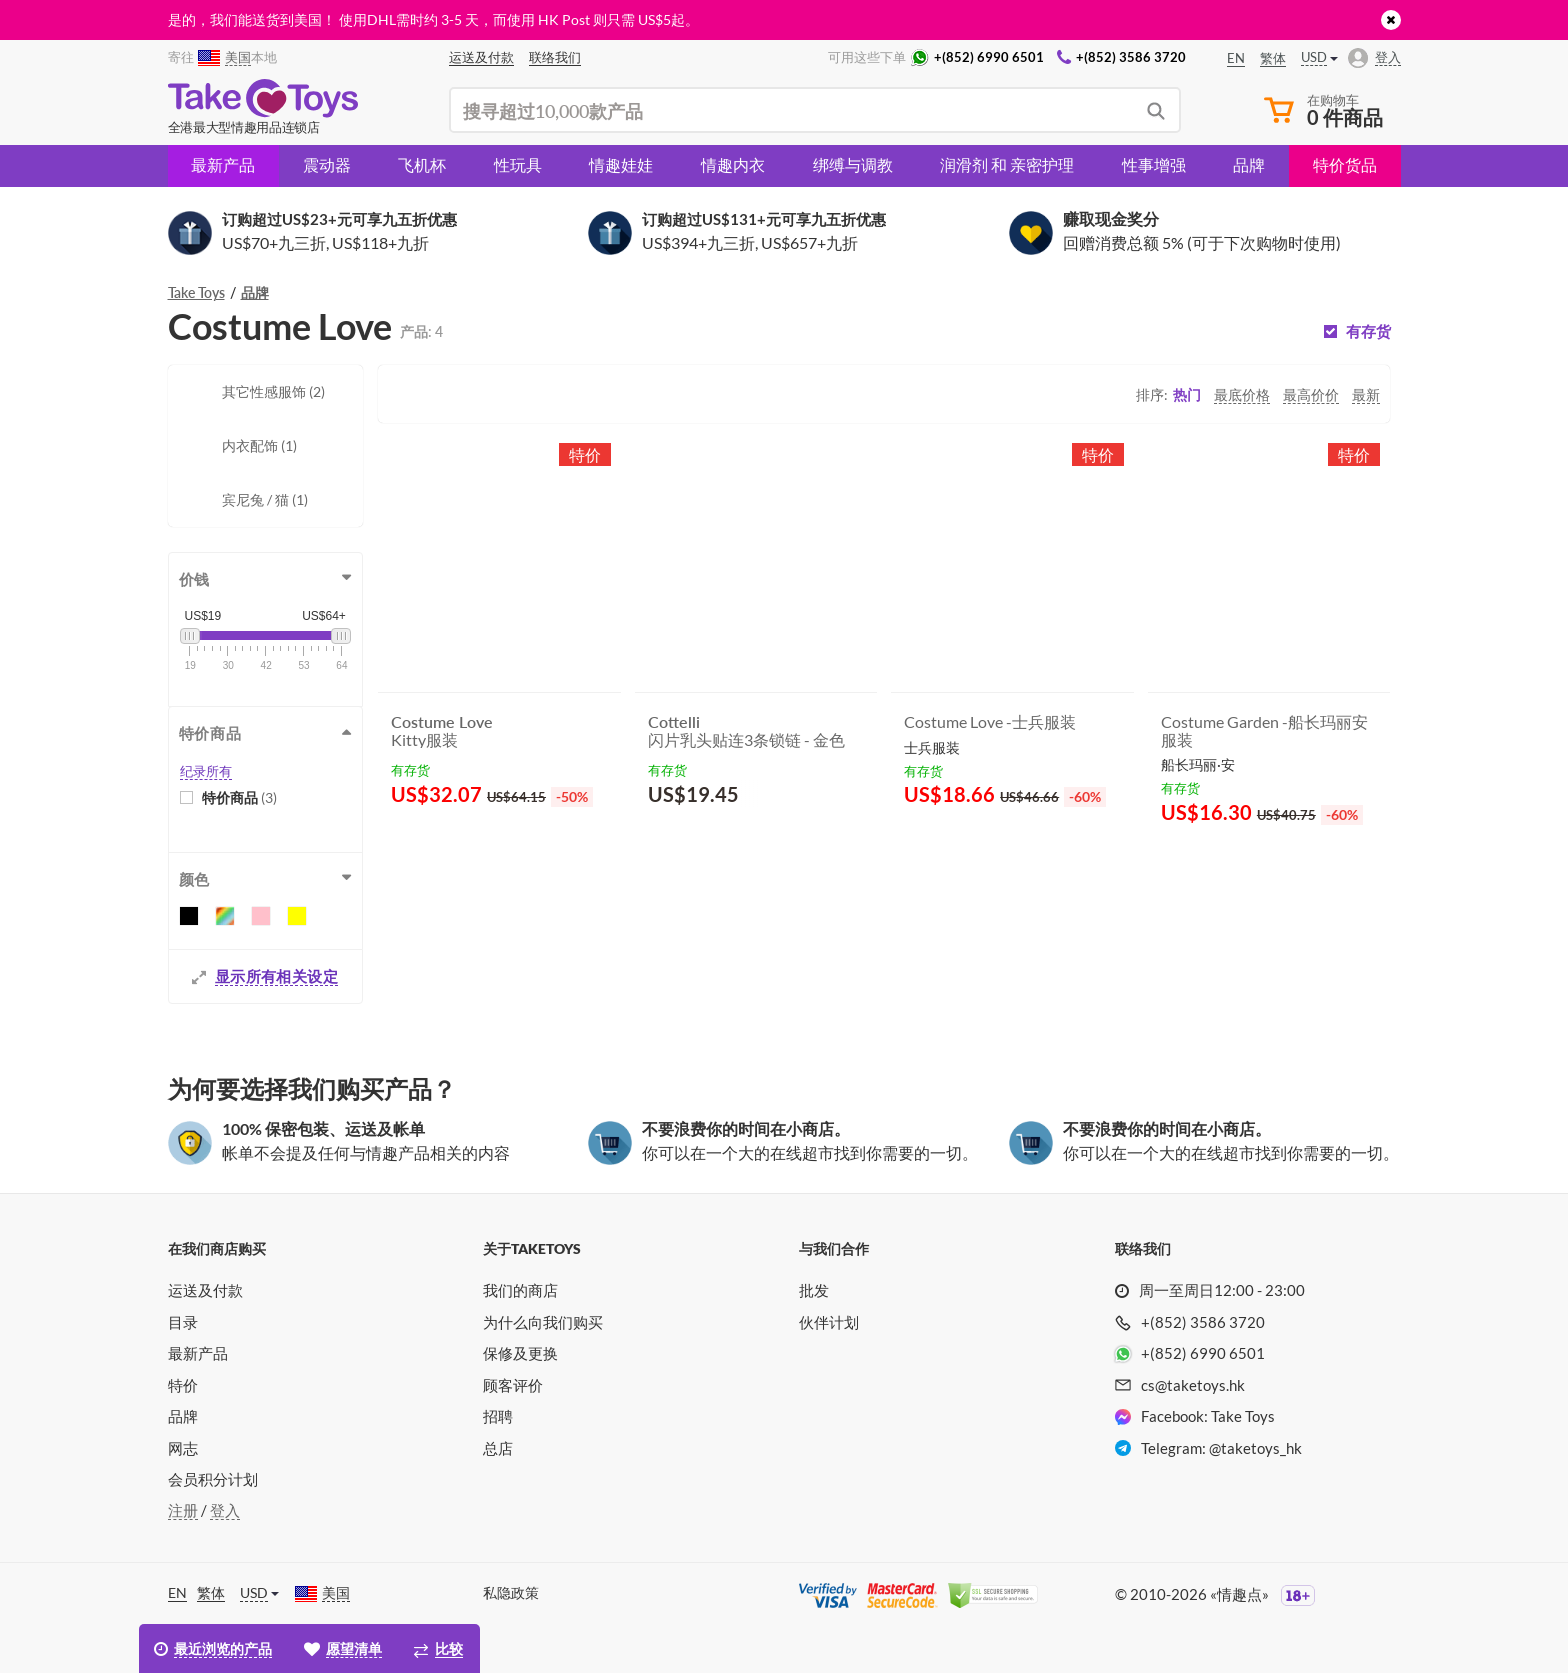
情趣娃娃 (621, 164)
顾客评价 (513, 1385)
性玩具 (518, 164)
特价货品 (1345, 164)
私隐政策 (511, 1592)
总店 (498, 1448)
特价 (183, 1385)
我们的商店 (520, 1290)
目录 (183, 1322)
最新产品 (223, 164)
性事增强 (1154, 164)
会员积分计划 (213, 1479)
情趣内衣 (733, 164)
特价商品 (239, 797)
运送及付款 (205, 1290)
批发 (814, 1290)
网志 (183, 1448)
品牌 (1249, 164)
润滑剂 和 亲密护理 (1007, 164)
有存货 (1368, 331)
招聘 (498, 1416)
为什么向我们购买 (543, 1322)
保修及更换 (520, 1353)
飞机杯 (422, 164)
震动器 (327, 164)
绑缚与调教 (853, 164)
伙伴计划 (829, 1322)
